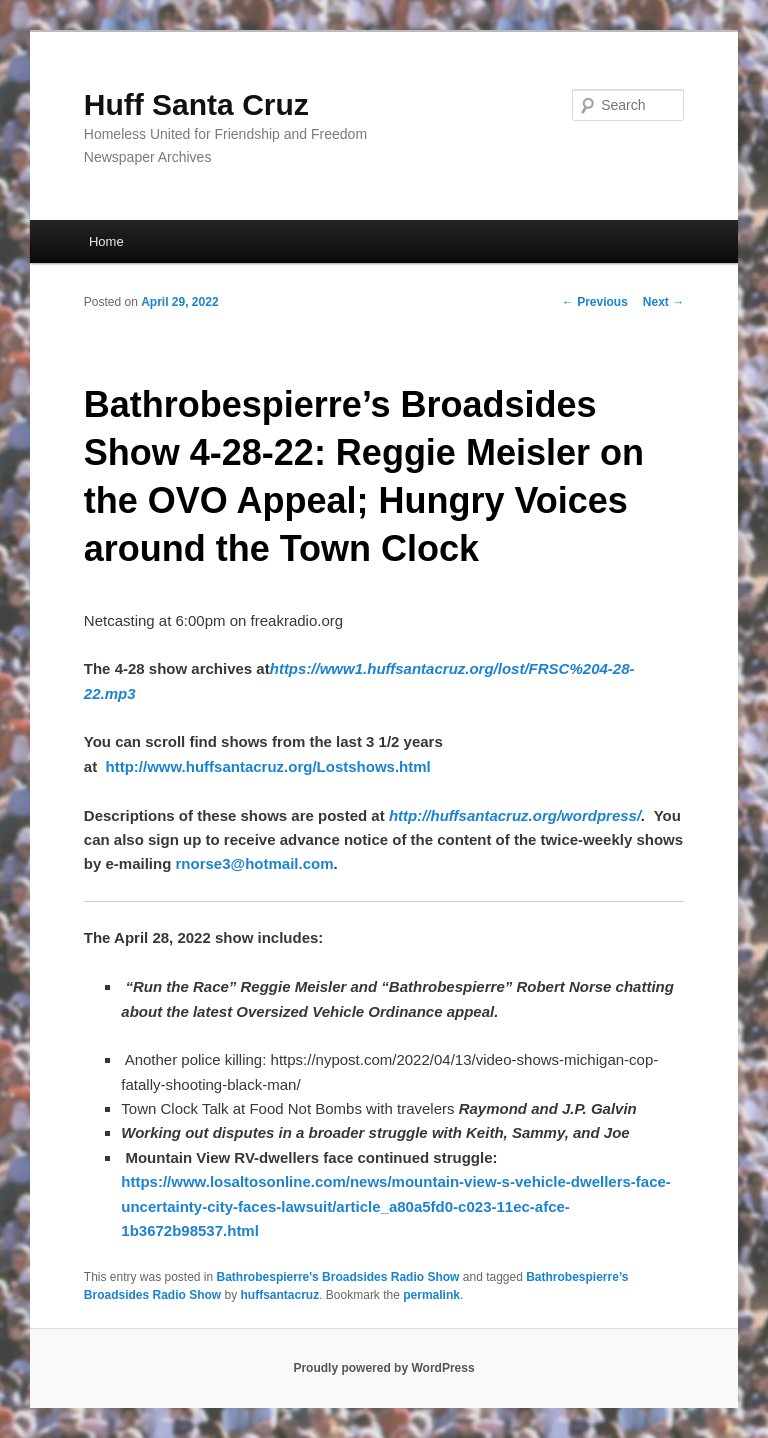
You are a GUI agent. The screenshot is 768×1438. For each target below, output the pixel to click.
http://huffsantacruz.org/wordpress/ (515, 815)
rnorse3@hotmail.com (254, 863)
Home (106, 241)
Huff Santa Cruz (196, 104)
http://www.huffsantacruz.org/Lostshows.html (267, 766)
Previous (595, 302)
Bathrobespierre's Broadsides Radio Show (338, 1277)
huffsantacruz (280, 1295)
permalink (431, 1295)
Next (663, 302)
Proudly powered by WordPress (383, 1368)
